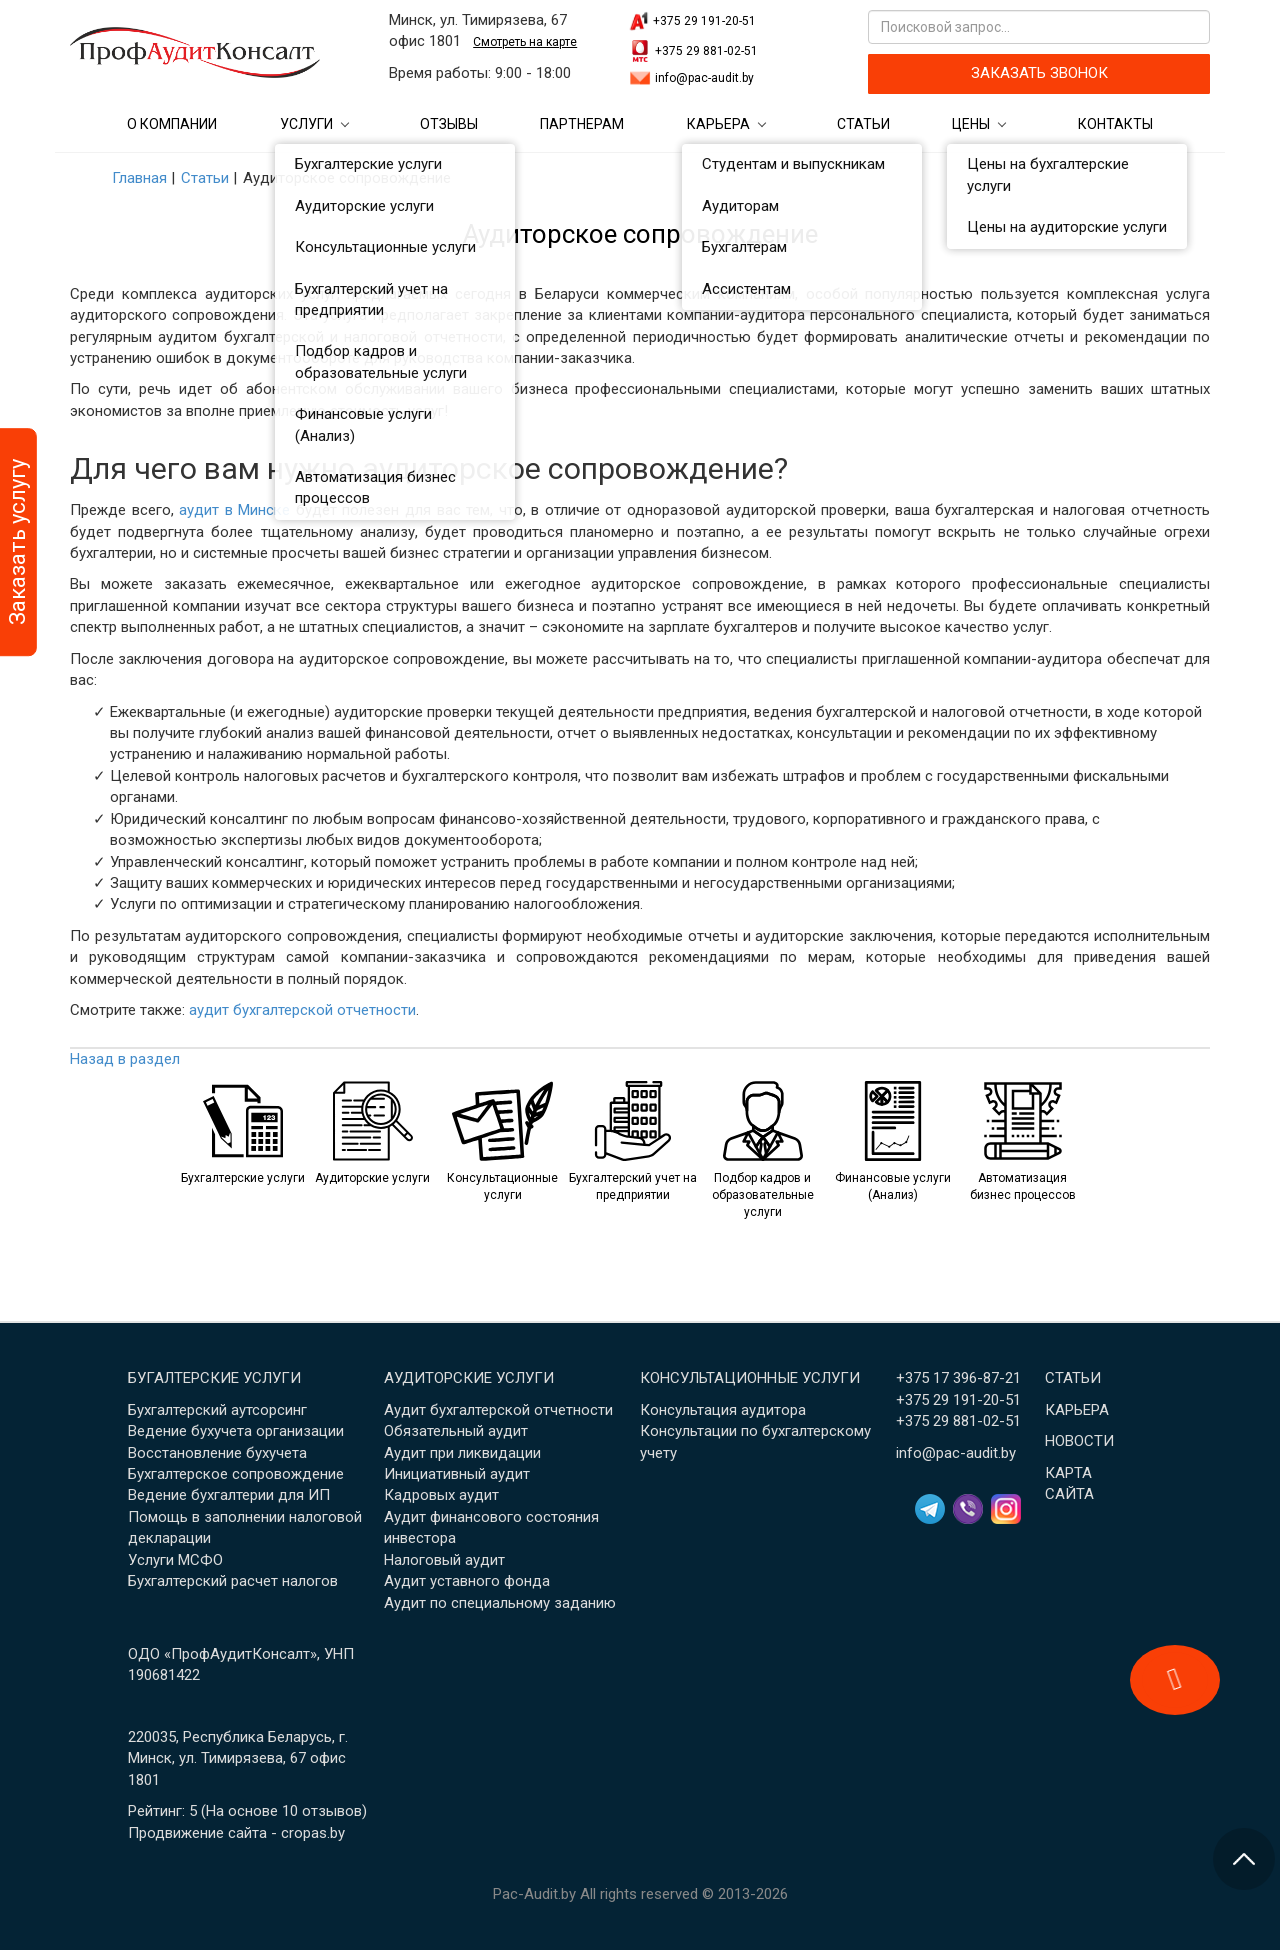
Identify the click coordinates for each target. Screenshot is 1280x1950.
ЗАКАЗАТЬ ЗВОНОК (1039, 73)
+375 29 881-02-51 (706, 51)
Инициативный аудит (457, 1474)
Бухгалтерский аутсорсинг (217, 1410)
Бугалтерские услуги (214, 1378)
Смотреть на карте (525, 42)
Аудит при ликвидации (462, 1453)
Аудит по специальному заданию (500, 1603)
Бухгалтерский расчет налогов (233, 1581)
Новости (1079, 1441)
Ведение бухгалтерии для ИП (229, 1495)
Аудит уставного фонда (467, 1581)
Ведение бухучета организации (236, 1431)
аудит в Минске (234, 510)
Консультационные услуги (750, 1378)
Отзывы (449, 124)
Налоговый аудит (444, 1560)
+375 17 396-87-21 (958, 1378)
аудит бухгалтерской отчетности (302, 1010)
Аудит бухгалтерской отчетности (498, 1410)
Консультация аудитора (723, 1410)
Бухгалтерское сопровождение (236, 1474)
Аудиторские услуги (469, 1378)
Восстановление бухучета (217, 1453)
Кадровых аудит (441, 1495)
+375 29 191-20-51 (704, 21)
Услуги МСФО (175, 1560)
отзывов (332, 1811)
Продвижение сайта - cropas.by (236, 1833)
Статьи (863, 124)
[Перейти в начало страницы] (1244, 1859)
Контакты (1115, 124)
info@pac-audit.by (704, 78)
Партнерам (582, 124)
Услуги (306, 124)
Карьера (718, 124)
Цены (971, 124)
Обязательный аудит (456, 1431)
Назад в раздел (125, 1059)
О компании (172, 124)
